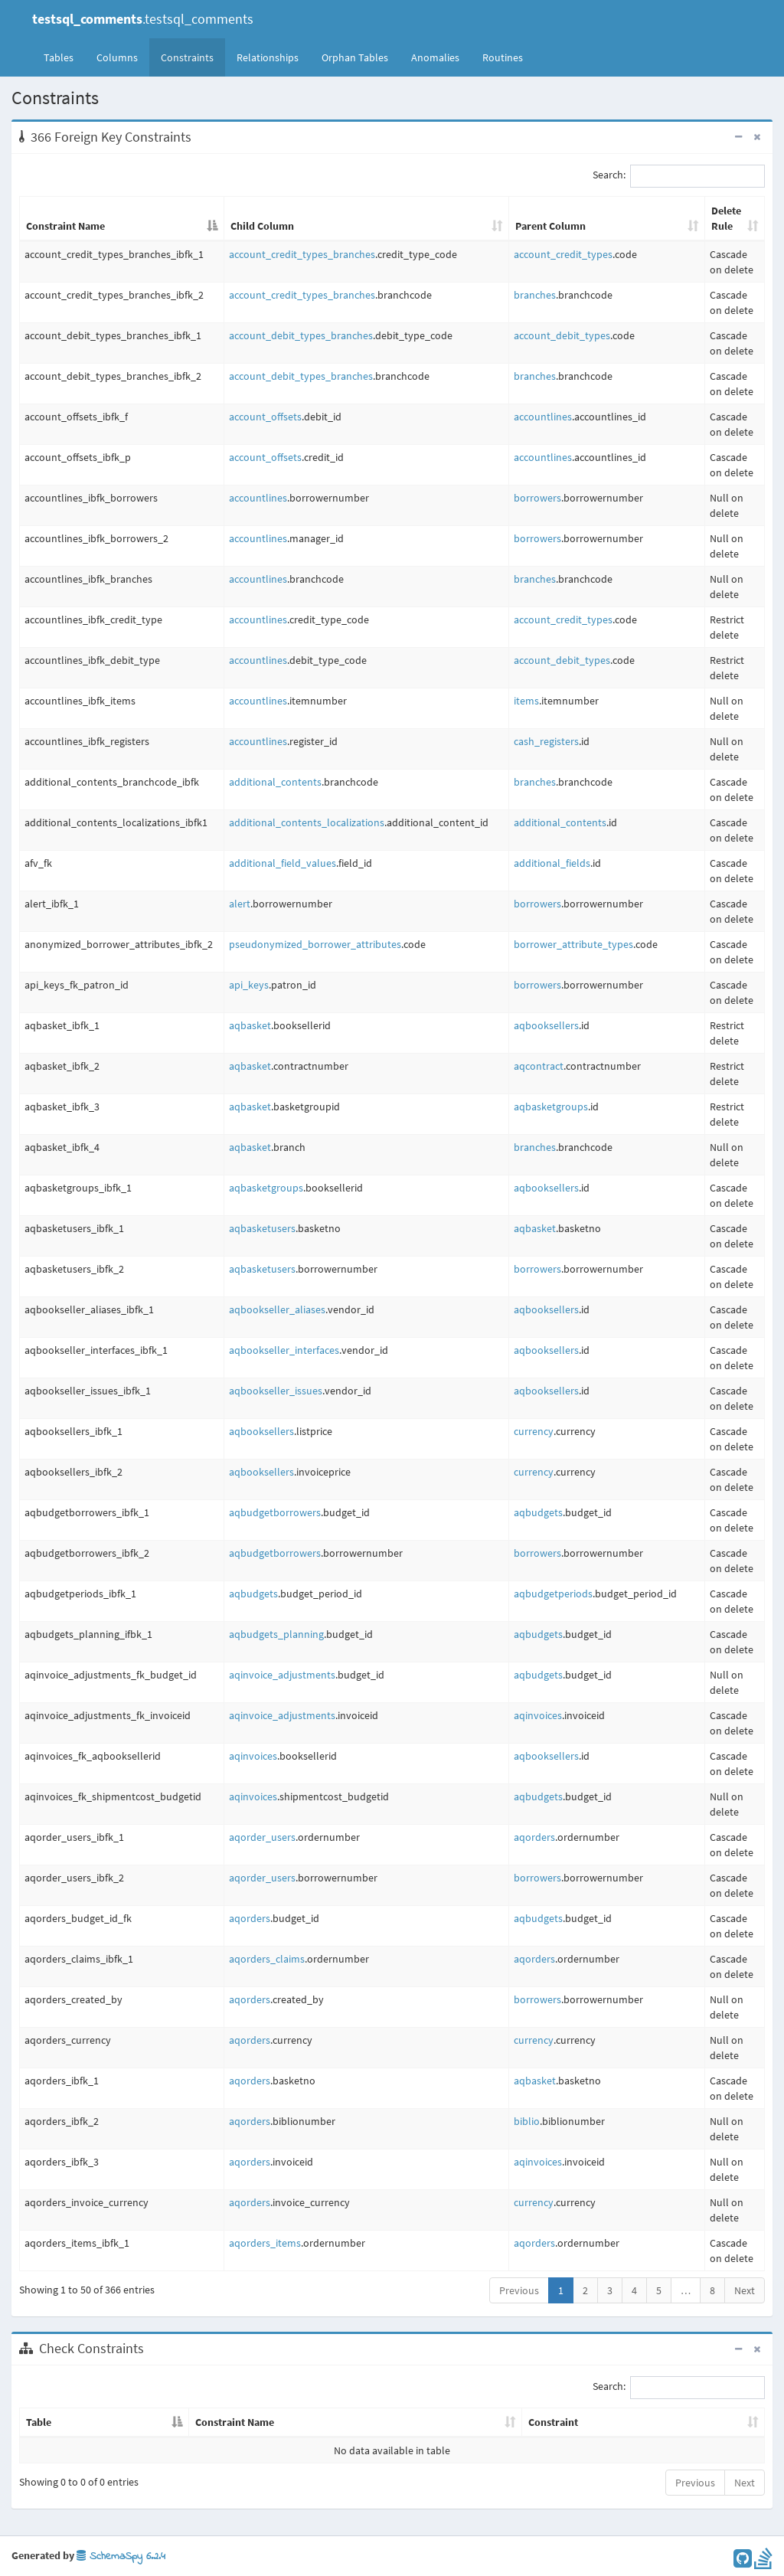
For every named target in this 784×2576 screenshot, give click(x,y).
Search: (679, 176)
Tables (64, 56)
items (526, 701)
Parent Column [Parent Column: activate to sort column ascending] (550, 226)
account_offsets (265, 416)
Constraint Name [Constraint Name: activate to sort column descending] (65, 226)
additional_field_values (282, 863)
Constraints (187, 57)
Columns (117, 57)
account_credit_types (563, 254)
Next (744, 2290)
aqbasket (250, 1025)
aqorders (534, 1837)
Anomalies (435, 57)
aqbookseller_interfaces (284, 1350)
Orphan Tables (355, 57)
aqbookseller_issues (275, 1391)
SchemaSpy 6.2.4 (121, 2556)
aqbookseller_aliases (277, 1309)
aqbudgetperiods (553, 1593)
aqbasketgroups (551, 1106)
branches (535, 295)
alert (239, 903)
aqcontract (539, 1066)
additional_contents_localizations (306, 822)
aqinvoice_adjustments (282, 1675)
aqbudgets (538, 1512)
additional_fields (552, 863)
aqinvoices (538, 1715)
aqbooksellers (546, 1025)
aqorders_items (265, 2243)
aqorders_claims (267, 1959)
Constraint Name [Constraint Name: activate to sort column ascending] (234, 2422)
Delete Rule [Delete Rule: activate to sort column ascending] (726, 218)
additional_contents (275, 782)
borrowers (537, 498)
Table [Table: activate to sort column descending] (38, 2422)
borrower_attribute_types (573, 944)
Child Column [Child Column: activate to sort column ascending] (262, 226)
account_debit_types (562, 335)
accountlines (543, 416)
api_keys (249, 985)
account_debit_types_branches (301, 335)
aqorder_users (262, 1837)
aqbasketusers (262, 1228)
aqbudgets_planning (276, 1634)
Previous (519, 2290)
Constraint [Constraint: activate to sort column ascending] (553, 2422)
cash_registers (546, 741)
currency (534, 1431)
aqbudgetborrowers (275, 1512)
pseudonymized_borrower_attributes (315, 944)
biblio (527, 2121)
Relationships (268, 57)
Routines (502, 57)
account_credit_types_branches (302, 254)
